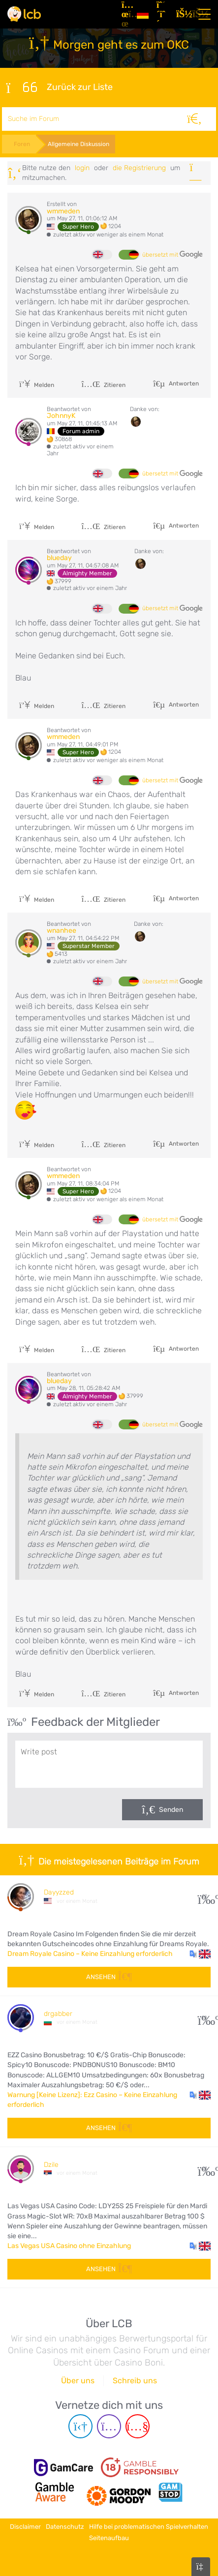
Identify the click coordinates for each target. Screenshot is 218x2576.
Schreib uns (135, 2380)
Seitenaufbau (109, 2538)
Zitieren (103, 385)
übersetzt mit (172, 255)
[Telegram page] (80, 2426)
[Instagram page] (109, 2426)
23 (204, 2168)
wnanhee (61, 930)
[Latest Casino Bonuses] (24, 14)
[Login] (182, 14)
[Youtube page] (137, 2426)
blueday (59, 558)
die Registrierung (139, 168)
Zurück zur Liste (59, 87)
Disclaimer (25, 2526)
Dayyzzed (59, 1892)
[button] (200, 1954)
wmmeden (63, 211)
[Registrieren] (162, 14)
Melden (36, 385)
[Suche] (194, 119)
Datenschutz (65, 2526)
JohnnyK (61, 416)
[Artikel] (125, 14)
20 (204, 2017)
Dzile (51, 2165)
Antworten (183, 383)
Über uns (77, 2380)
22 (204, 1896)
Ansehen (109, 1977)
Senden (171, 1810)
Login (82, 168)
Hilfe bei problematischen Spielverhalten (148, 2526)
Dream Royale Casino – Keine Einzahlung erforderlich (90, 1954)
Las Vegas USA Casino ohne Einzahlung (69, 2246)
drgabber (58, 2014)
